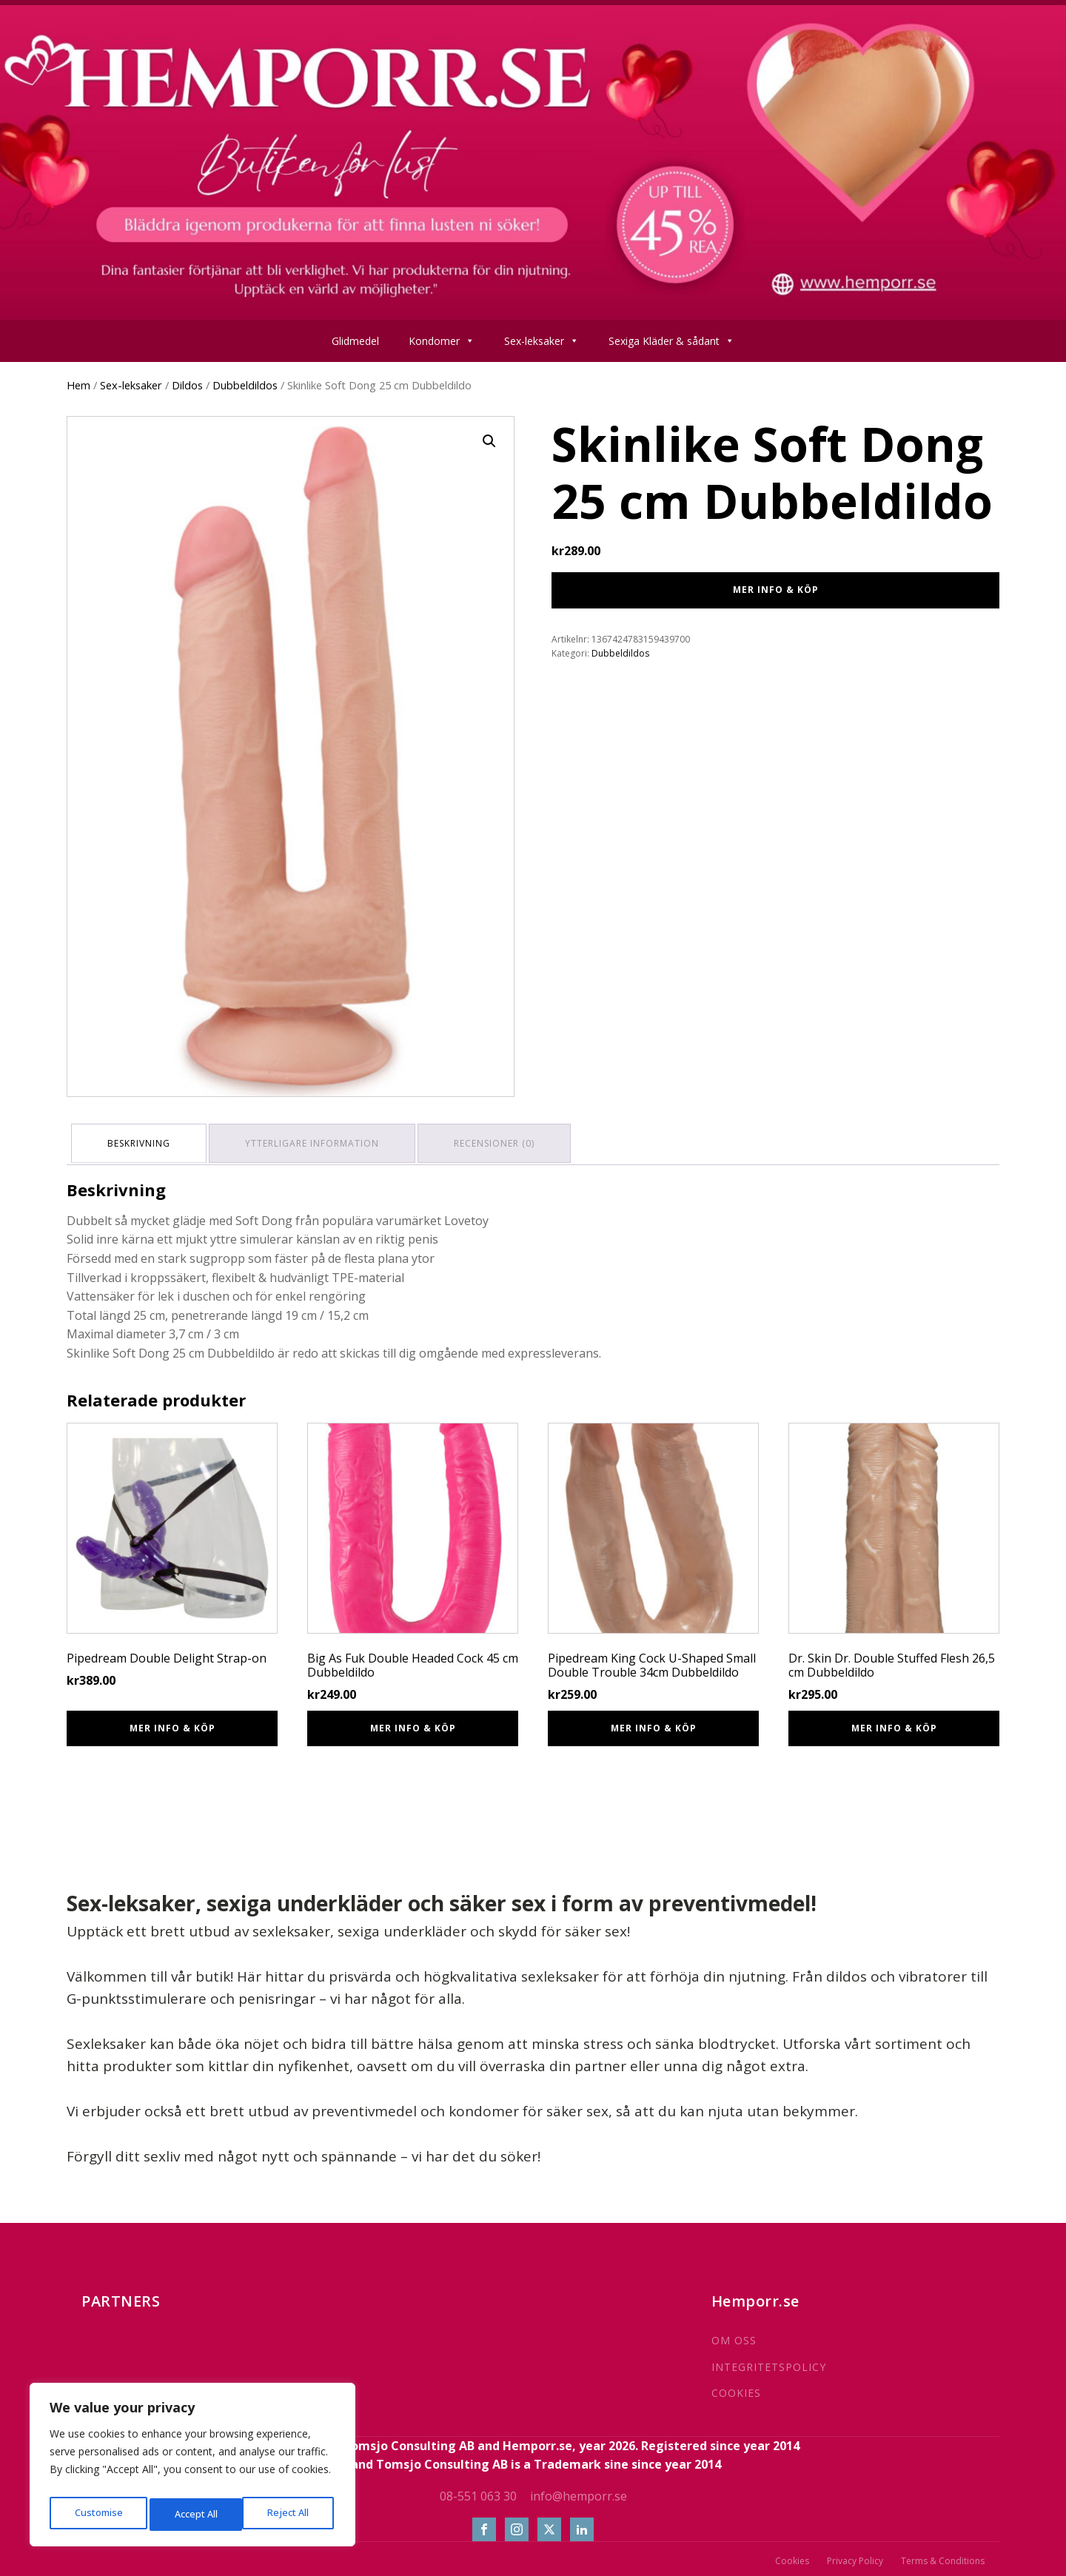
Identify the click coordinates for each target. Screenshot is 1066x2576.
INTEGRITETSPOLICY (768, 2361)
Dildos (187, 385)
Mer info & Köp (776, 589)
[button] (489, 441)
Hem (78, 385)
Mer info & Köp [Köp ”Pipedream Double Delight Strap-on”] (172, 1723)
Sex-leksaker (541, 341)
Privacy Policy (855, 2556)
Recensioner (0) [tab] (507, 1140)
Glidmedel (355, 341)
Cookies (792, 2556)
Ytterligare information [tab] (320, 1140)
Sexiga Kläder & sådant (671, 341)
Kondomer (442, 341)
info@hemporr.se (578, 2491)
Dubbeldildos (245, 385)
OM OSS (734, 2335)
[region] (192, 2468)
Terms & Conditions (943, 2556)
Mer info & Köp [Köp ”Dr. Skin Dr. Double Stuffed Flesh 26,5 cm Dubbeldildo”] (894, 1723)
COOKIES (736, 2387)
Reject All (194, 2514)
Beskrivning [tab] (141, 1140)
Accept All (290, 2514)
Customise (97, 2514)
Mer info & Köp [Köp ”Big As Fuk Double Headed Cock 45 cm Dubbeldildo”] (413, 1723)
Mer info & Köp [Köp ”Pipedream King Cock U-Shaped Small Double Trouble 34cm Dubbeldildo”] (654, 1723)
